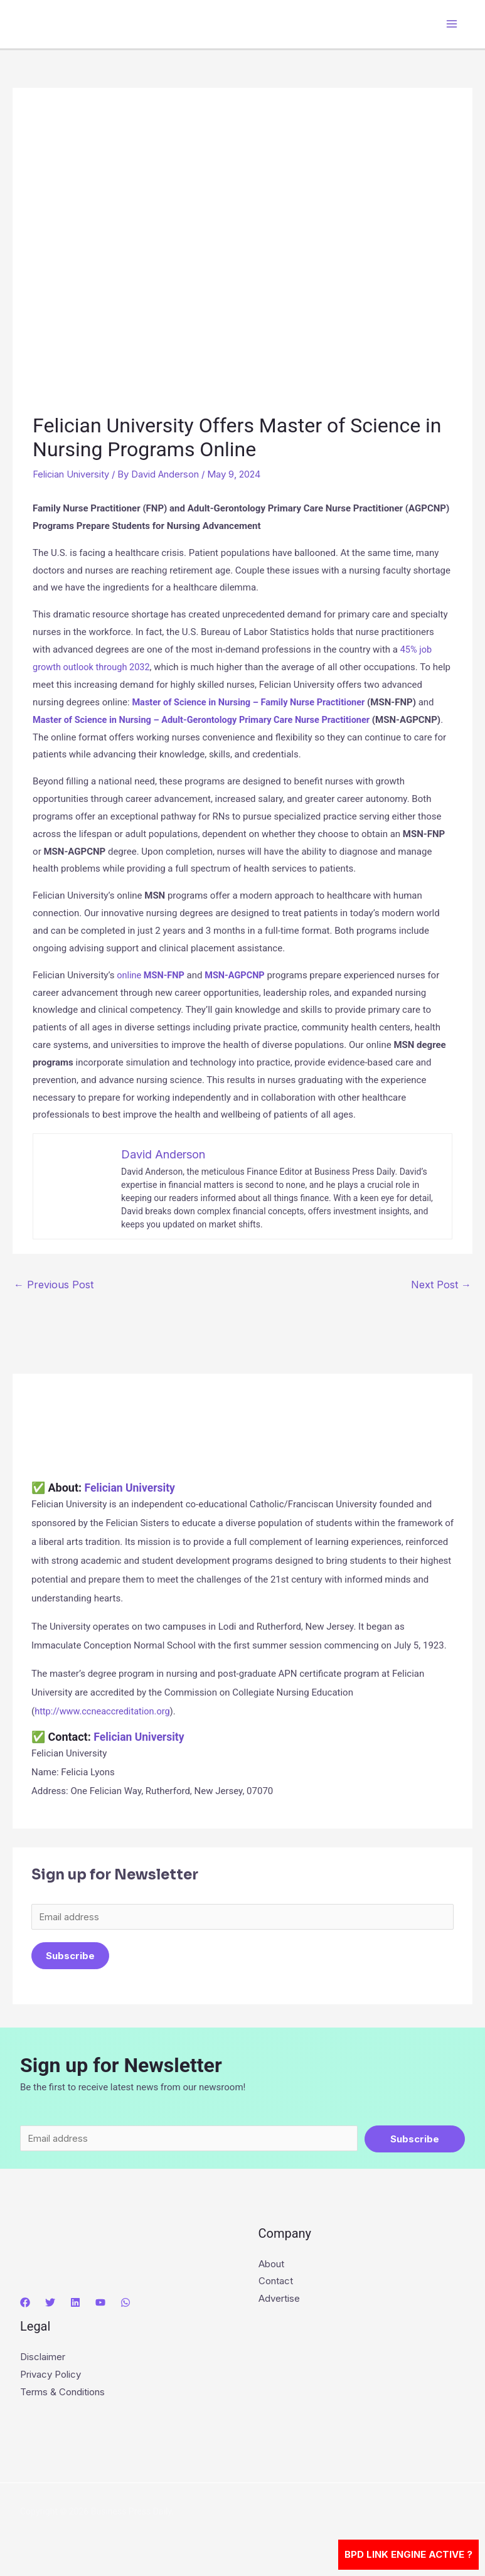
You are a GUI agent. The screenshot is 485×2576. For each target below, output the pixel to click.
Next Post (441, 1284)
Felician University (71, 474)
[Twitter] (50, 2306)
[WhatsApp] (125, 2306)
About (271, 2266)
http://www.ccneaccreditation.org (104, 1710)
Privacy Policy (50, 2377)
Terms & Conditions (62, 2394)
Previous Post (53, 1284)
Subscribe (70, 1956)
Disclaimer (42, 2359)
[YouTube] (100, 2306)
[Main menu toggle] (452, 24)
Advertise (279, 2301)
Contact (275, 2284)
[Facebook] (25, 2306)
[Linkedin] (75, 2306)
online (130, 974)
